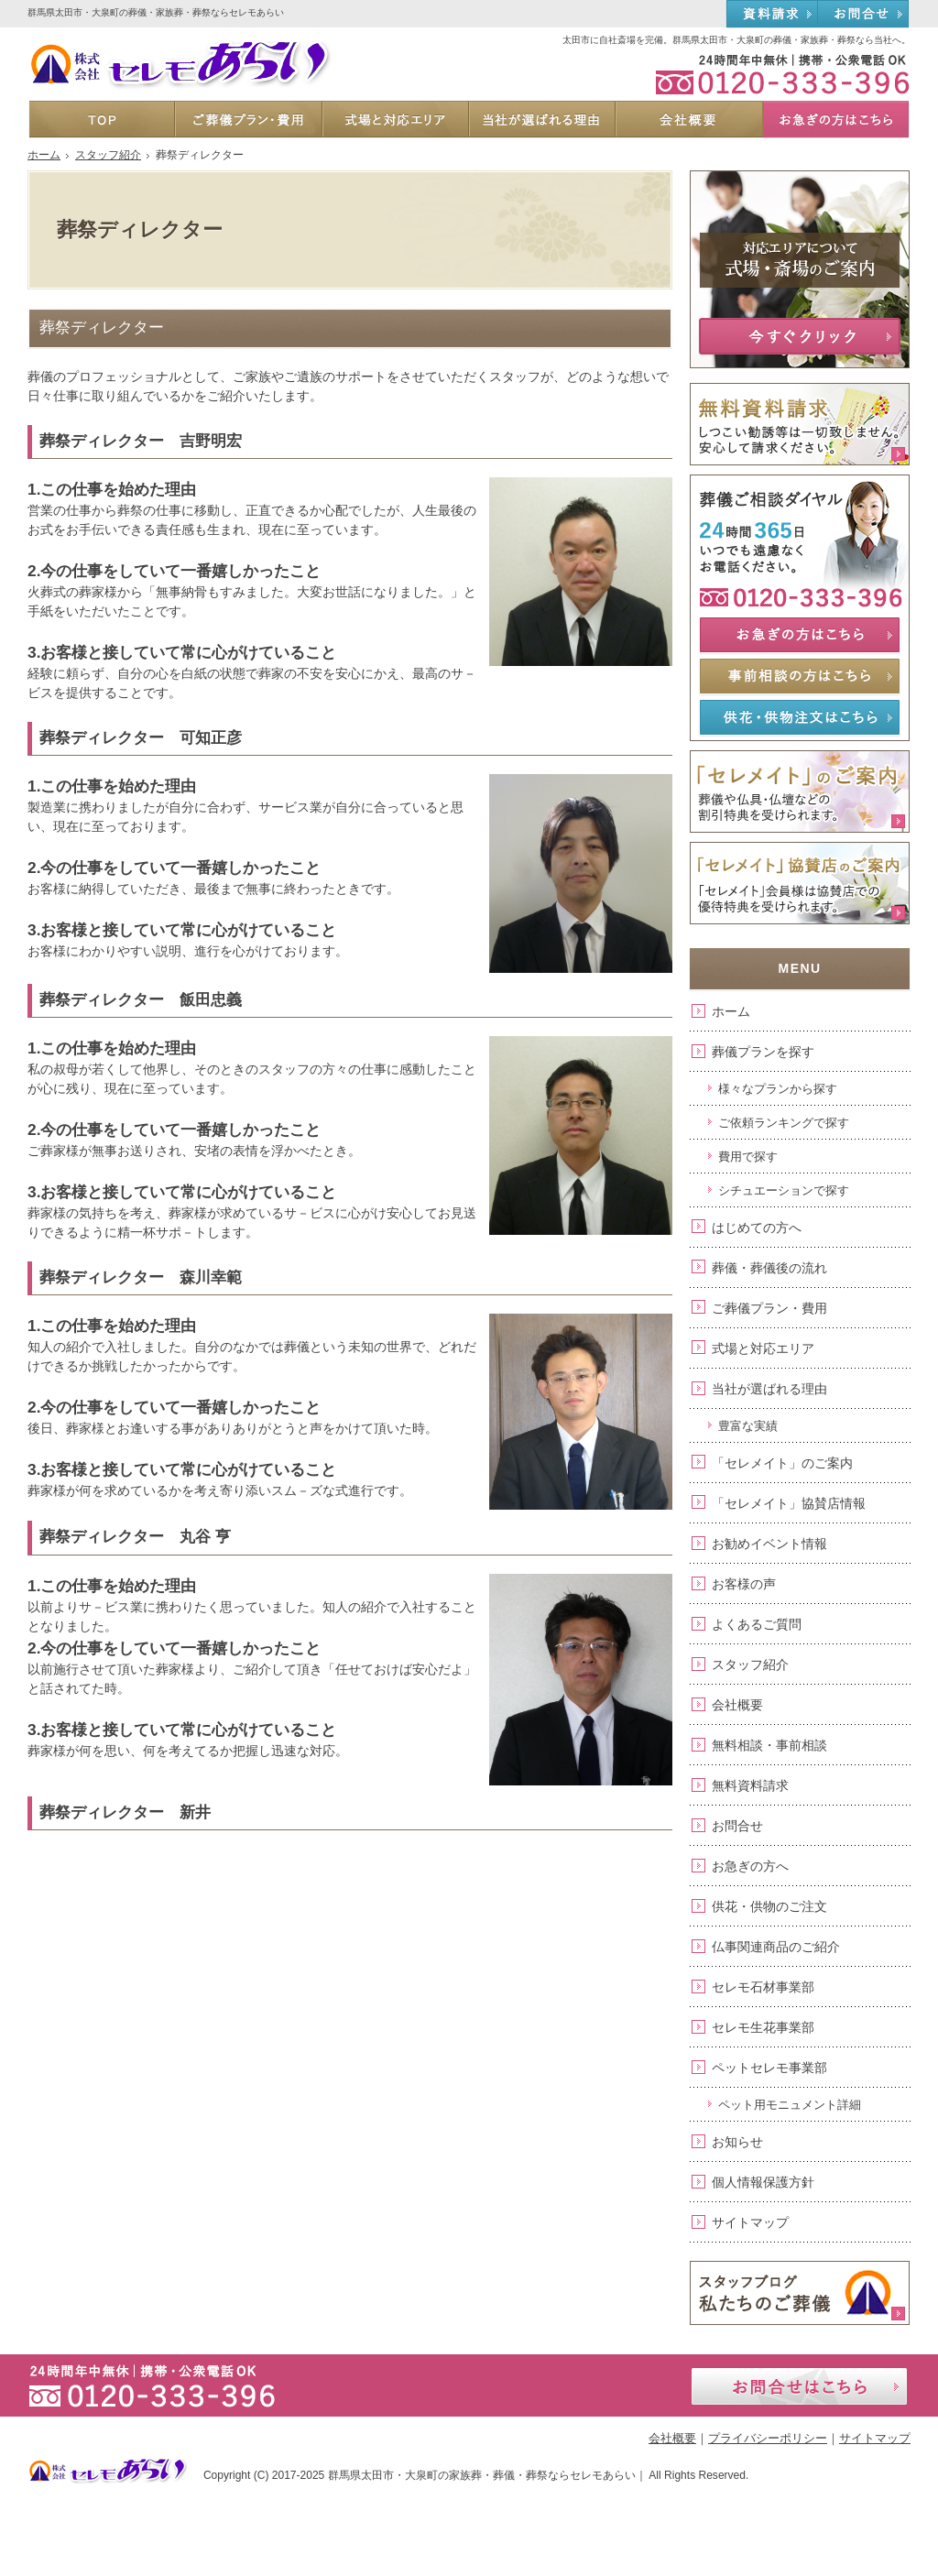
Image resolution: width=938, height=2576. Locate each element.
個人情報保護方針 (763, 2182)
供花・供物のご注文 (769, 1906)
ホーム (731, 1011)
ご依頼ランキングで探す (783, 1123)
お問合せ (737, 1825)
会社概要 (737, 1704)
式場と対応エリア (763, 1348)
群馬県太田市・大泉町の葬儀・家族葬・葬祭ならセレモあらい (155, 12)
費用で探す (748, 1156)
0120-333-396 (773, 73)
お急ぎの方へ (750, 1866)
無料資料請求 (750, 1785)
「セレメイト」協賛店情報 (789, 1503)
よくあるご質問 (757, 1624)
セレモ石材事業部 (763, 1987)
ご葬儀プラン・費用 (769, 1308)
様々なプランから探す (777, 1089)
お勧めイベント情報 (769, 1543)
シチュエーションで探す (783, 1190)
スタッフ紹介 (750, 1664)
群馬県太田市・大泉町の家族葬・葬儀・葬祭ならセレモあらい (482, 2475)
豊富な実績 (748, 1426)
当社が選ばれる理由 (769, 1388)
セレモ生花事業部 (763, 2027)
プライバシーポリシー (767, 2438)
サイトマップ (750, 2222)
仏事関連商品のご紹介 (776, 1946)
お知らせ (737, 2141)
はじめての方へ (757, 1227)
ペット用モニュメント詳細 (789, 2105)
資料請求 (771, 14)
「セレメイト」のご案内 (782, 1463)
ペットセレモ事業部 (769, 2067)
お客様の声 (744, 1584)
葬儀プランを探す (763, 1051)
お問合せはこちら (799, 2386)
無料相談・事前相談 (769, 1745)
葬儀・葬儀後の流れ (769, 1268)
